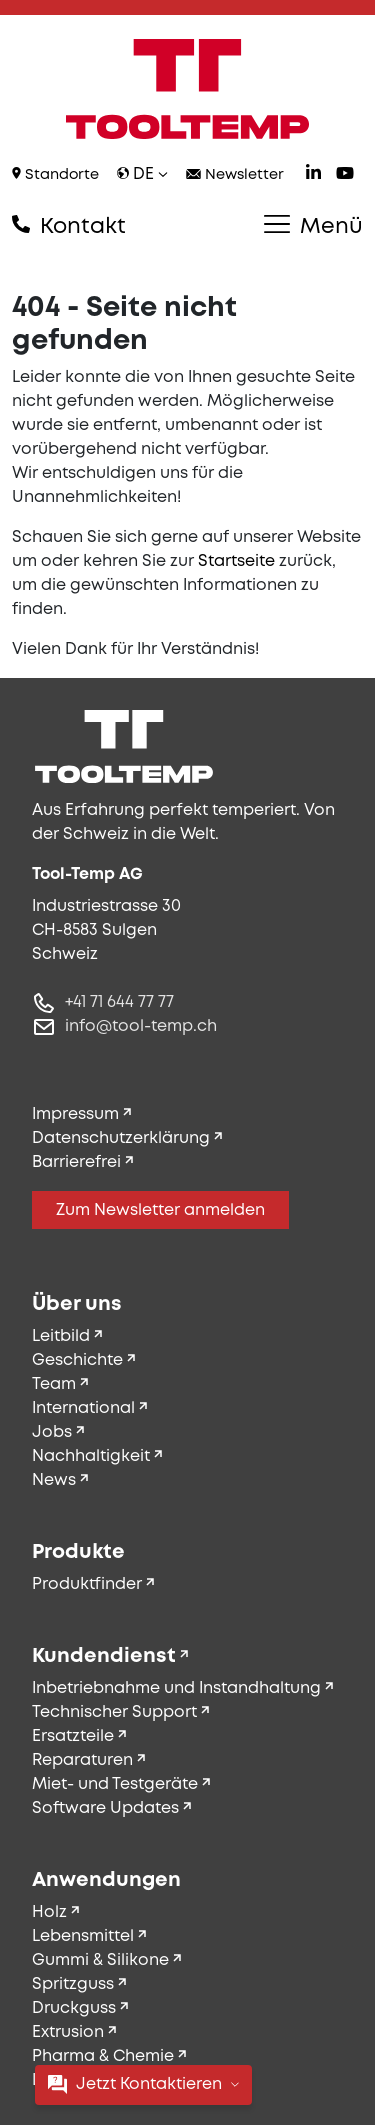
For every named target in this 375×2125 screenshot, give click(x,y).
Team (54, 1384)
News (54, 1480)
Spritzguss (73, 1984)
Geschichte (77, 1360)
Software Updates (105, 1808)
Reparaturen (82, 1760)
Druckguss (74, 2008)
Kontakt (69, 226)
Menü (313, 226)
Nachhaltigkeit (91, 1456)
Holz (49, 1912)
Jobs (52, 1432)
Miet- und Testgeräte (115, 1784)
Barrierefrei (76, 1162)
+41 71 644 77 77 (119, 1002)
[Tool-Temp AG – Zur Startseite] (187, 89)
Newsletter (235, 175)
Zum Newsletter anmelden (160, 1210)
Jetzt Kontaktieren (143, 2084)
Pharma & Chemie (103, 2056)
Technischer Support (114, 1712)
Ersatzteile (73, 1736)
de (142, 174)
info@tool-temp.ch (141, 1026)
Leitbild (61, 1336)
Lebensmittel (83, 1936)
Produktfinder (87, 1584)
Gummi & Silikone (100, 1960)
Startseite (236, 561)
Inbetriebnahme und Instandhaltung (176, 1688)
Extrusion (68, 2032)
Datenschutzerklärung (121, 1138)
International (83, 1408)
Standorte (55, 174)
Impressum (75, 1114)
